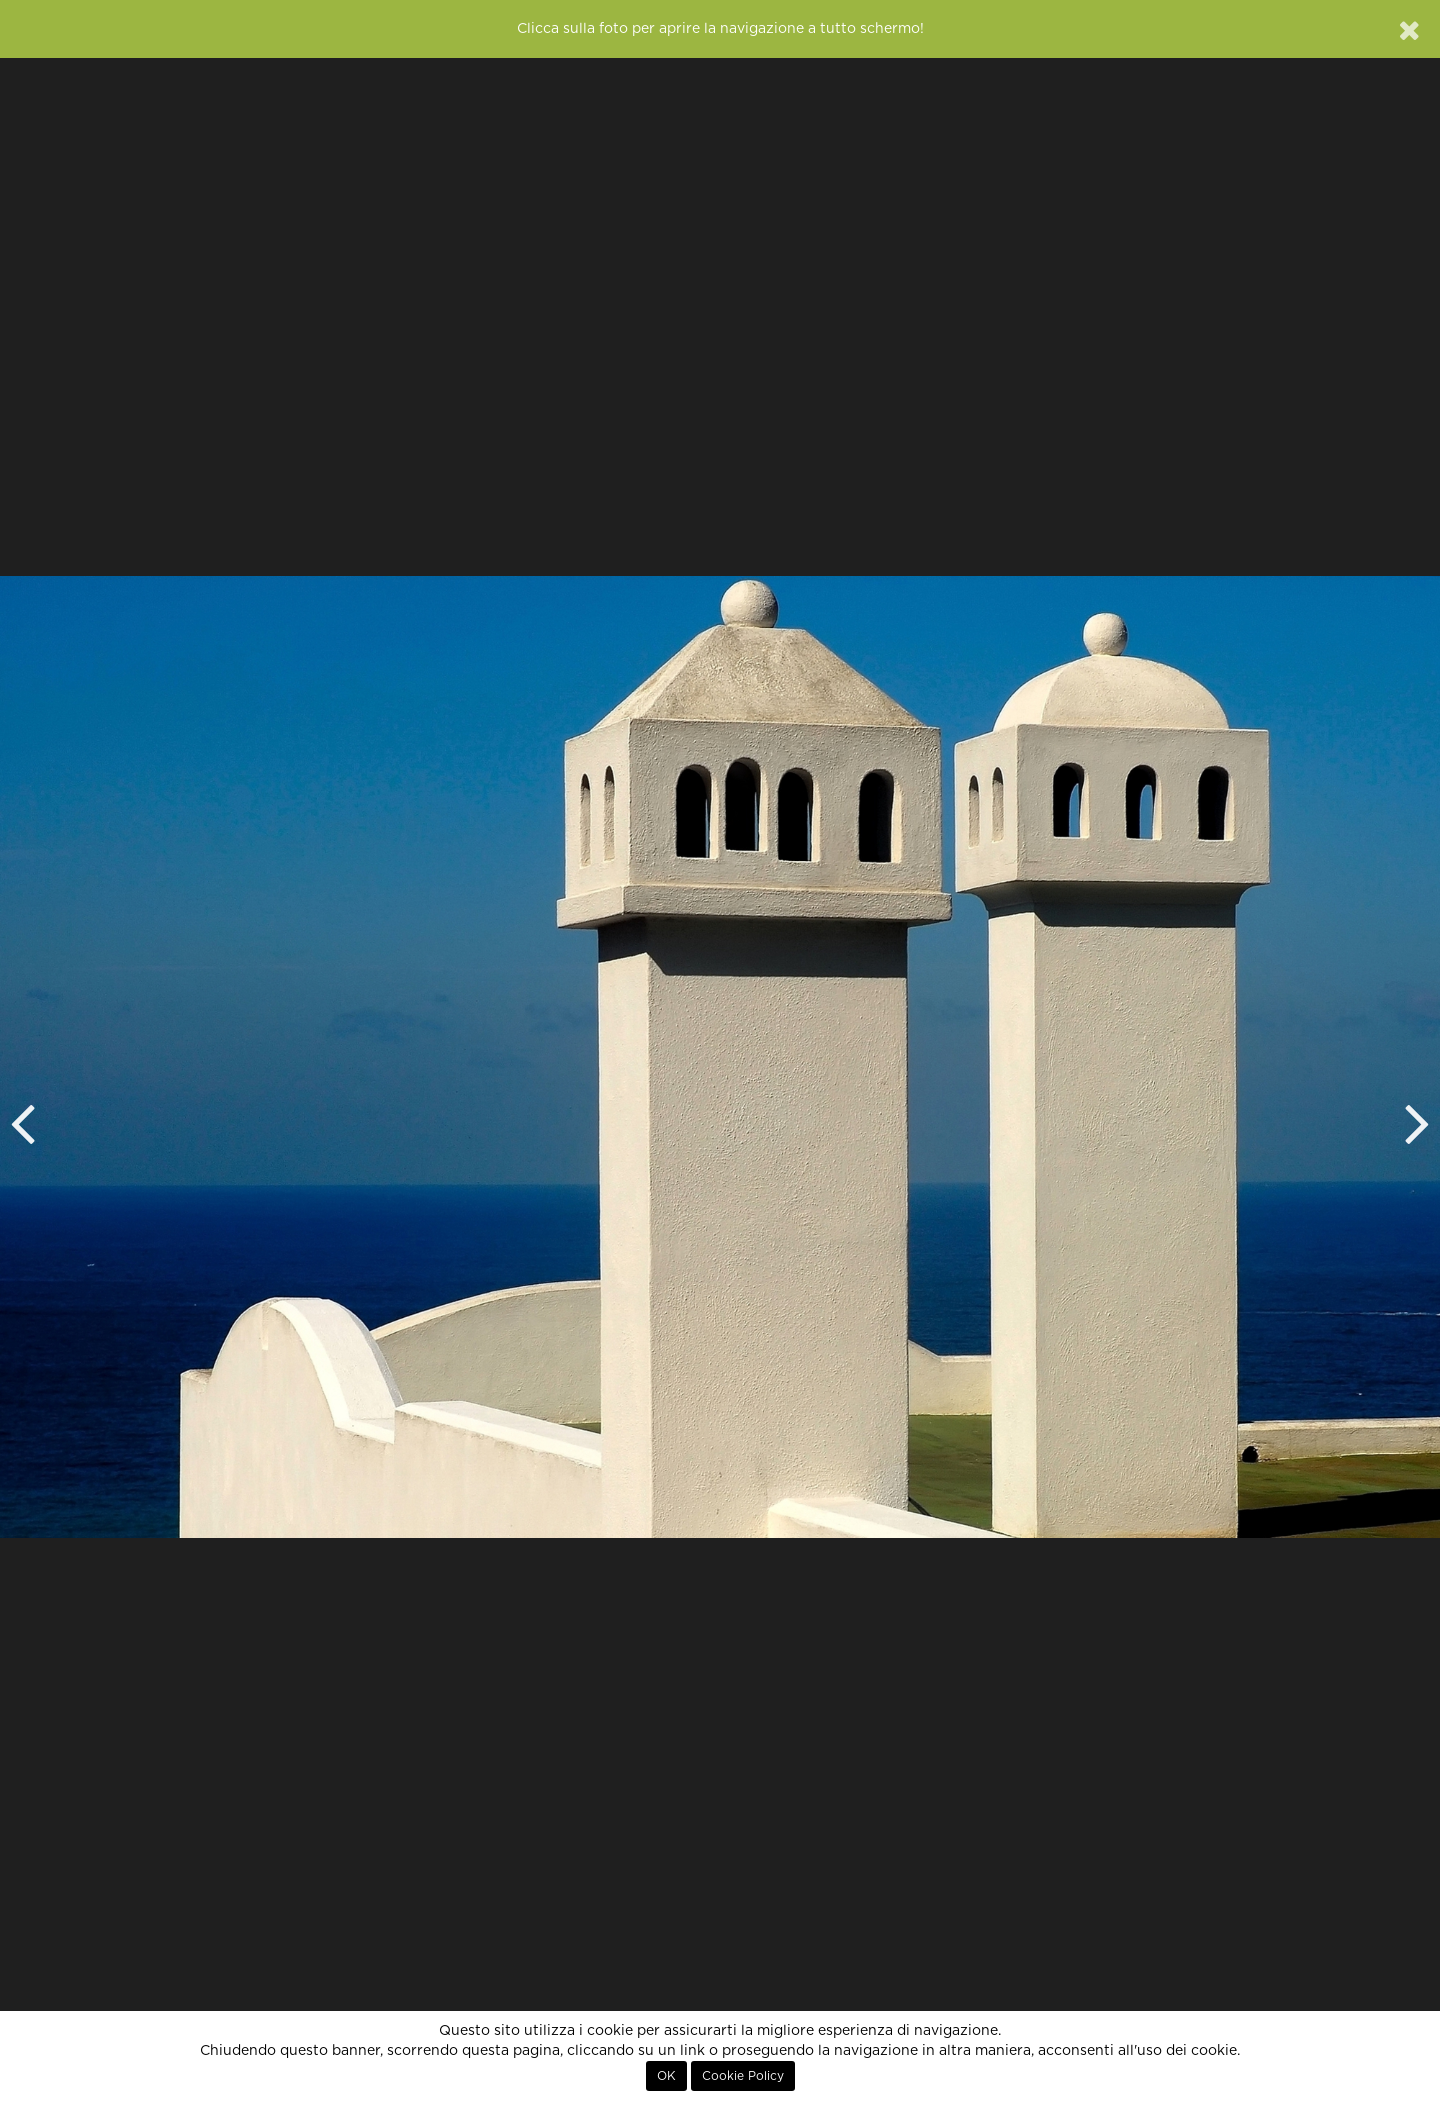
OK (666, 2076)
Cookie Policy (743, 2076)
